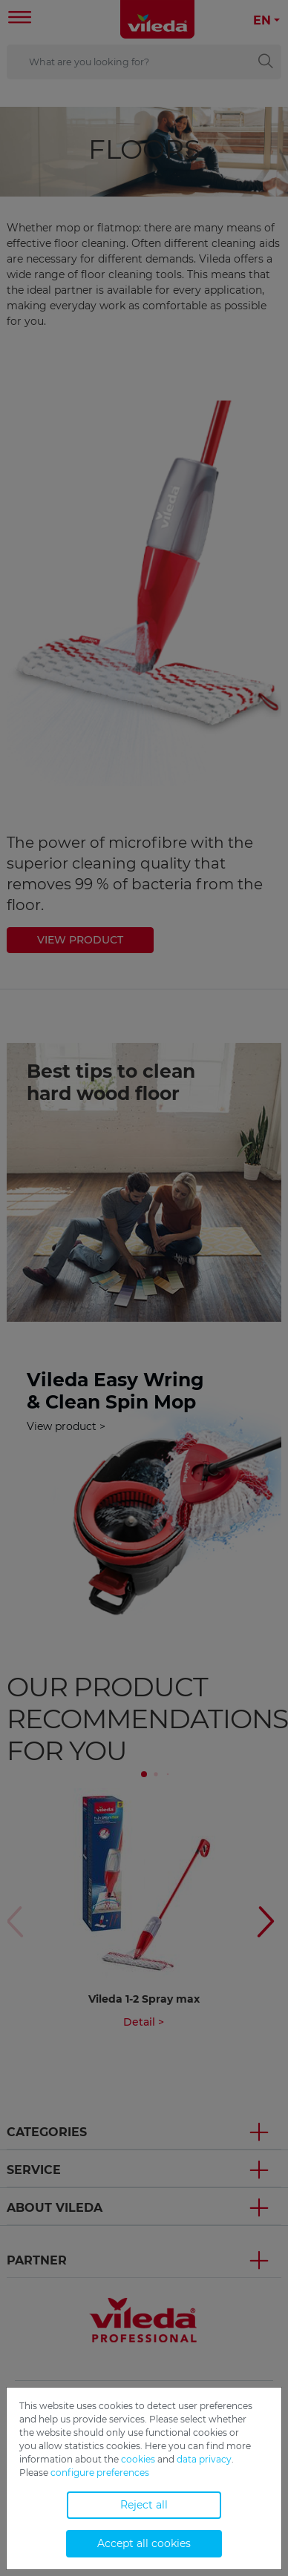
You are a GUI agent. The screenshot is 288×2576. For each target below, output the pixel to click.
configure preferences (99, 2472)
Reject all (144, 2504)
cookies (138, 2459)
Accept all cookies (144, 2543)
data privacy (204, 2459)
